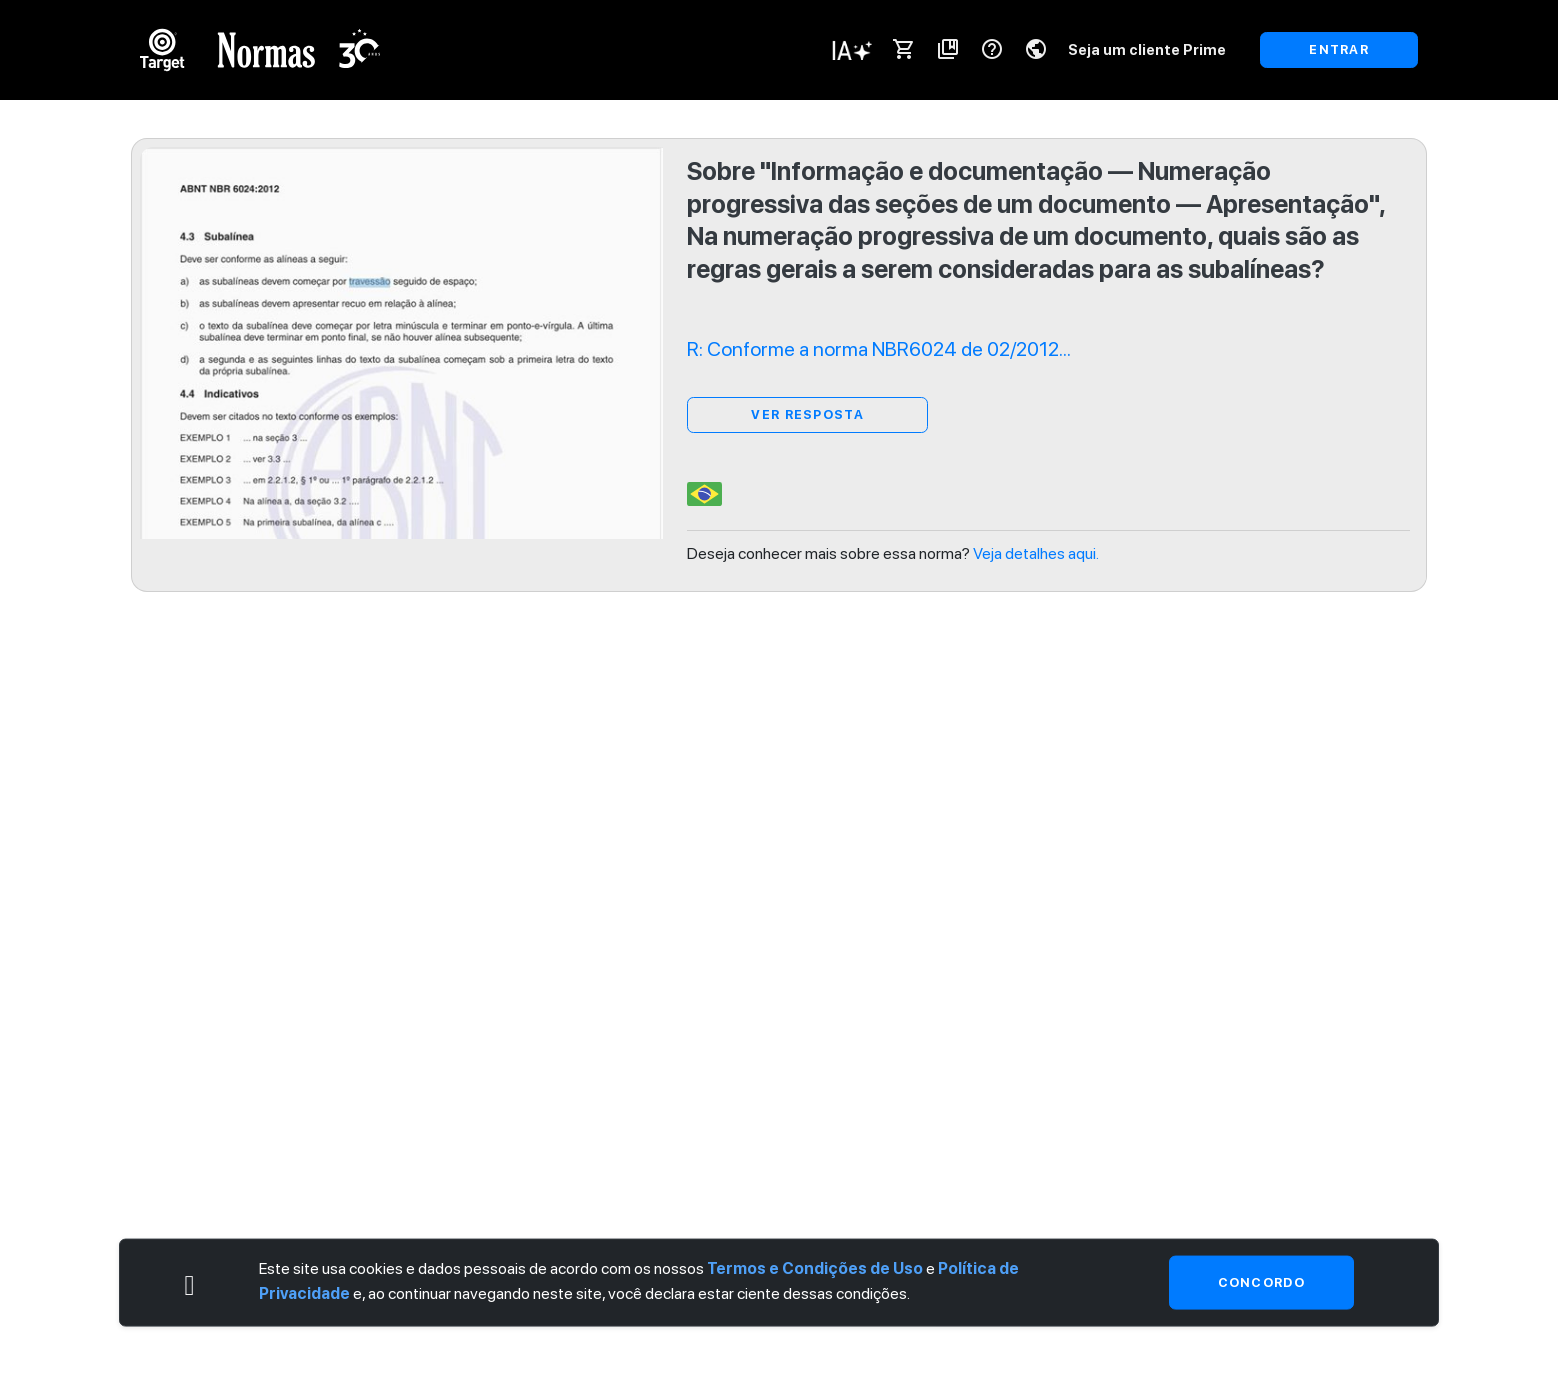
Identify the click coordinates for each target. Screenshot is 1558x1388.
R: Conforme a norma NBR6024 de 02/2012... (879, 349)
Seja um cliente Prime (1147, 49)
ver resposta (807, 414)
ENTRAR (1339, 49)
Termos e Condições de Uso (815, 1267)
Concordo (1261, 1281)
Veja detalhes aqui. (1036, 553)
